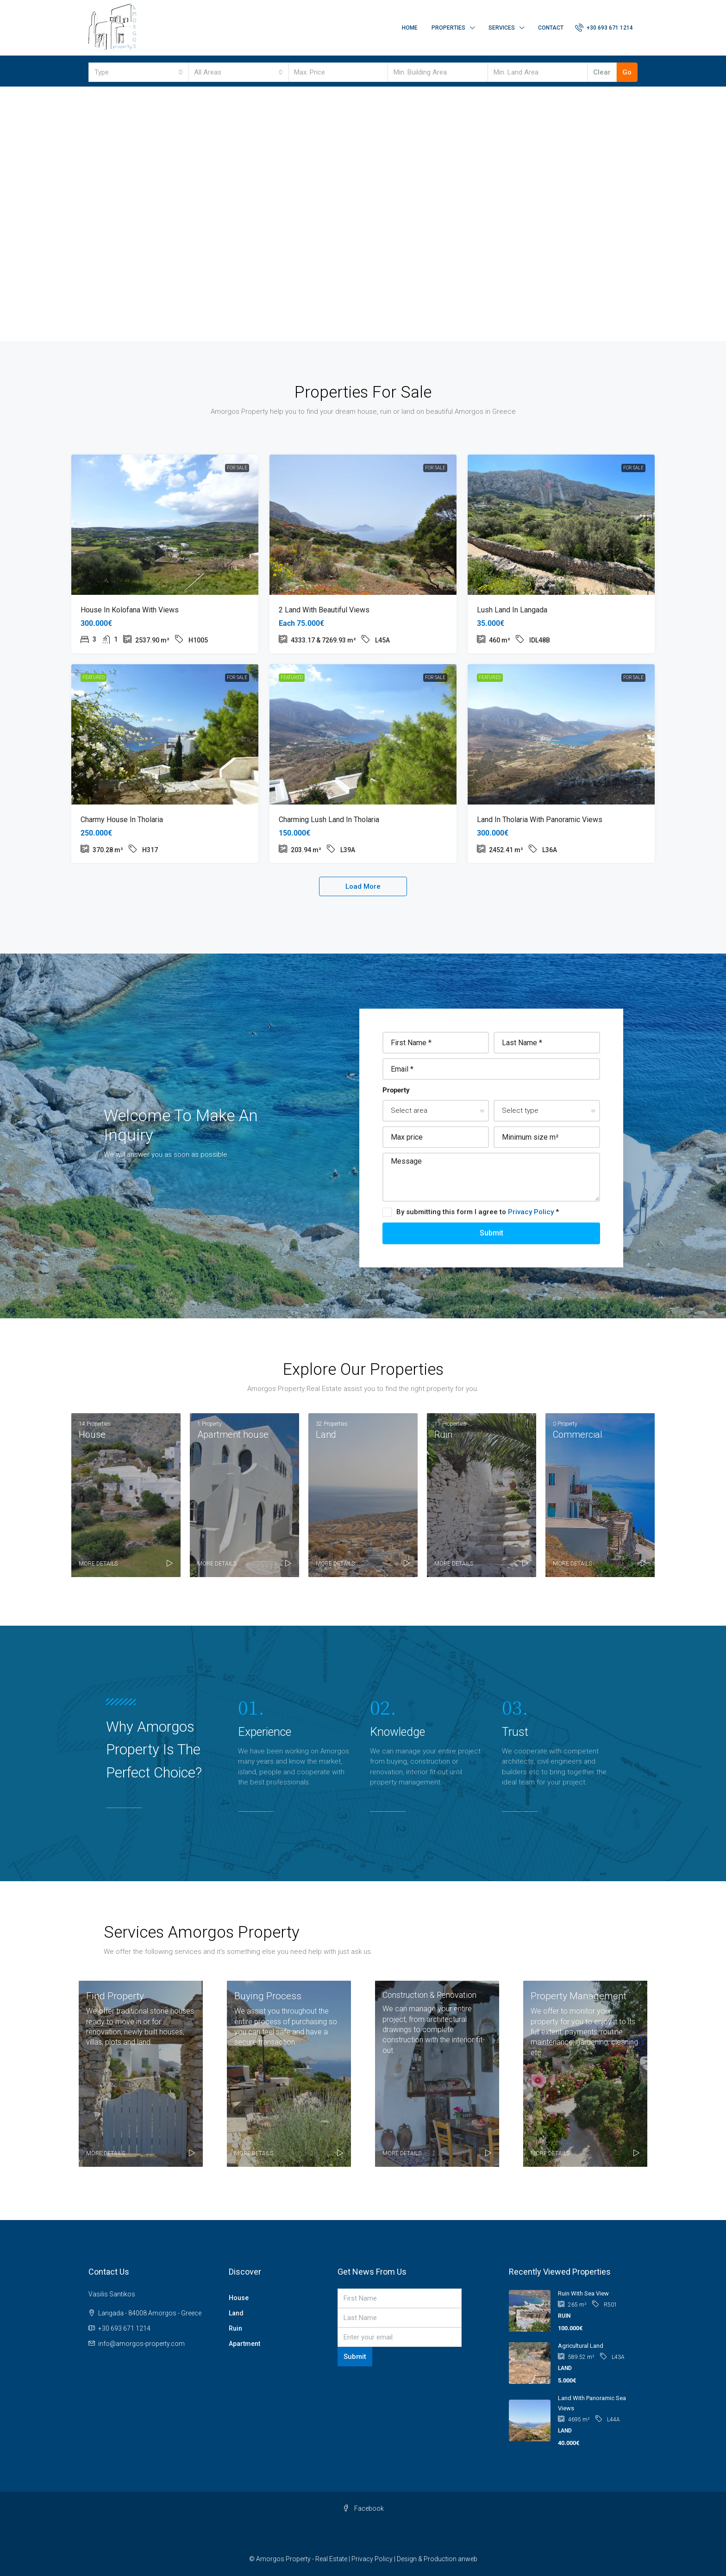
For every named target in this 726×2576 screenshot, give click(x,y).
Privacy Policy (532, 1212)
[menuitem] (604, 28)
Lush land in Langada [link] (512, 609)
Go (627, 72)
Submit (491, 1233)
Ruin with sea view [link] (583, 2293)
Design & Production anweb (437, 2559)
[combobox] (138, 72)
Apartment (244, 2343)
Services (501, 28)
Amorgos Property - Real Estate (301, 2559)
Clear (602, 72)
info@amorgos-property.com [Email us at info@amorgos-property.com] (141, 2343)
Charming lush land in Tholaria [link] (329, 819)
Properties (448, 28)
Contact (550, 28)
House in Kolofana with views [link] (130, 609)
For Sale (237, 467)
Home (410, 28)
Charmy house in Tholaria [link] (122, 819)
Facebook (363, 2508)
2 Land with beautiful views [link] (324, 609)
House (239, 2298)
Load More (363, 886)
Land (236, 2313)
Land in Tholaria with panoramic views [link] (539, 819)
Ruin (235, 2328)
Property (396, 1090)
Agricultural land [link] (580, 2345)
